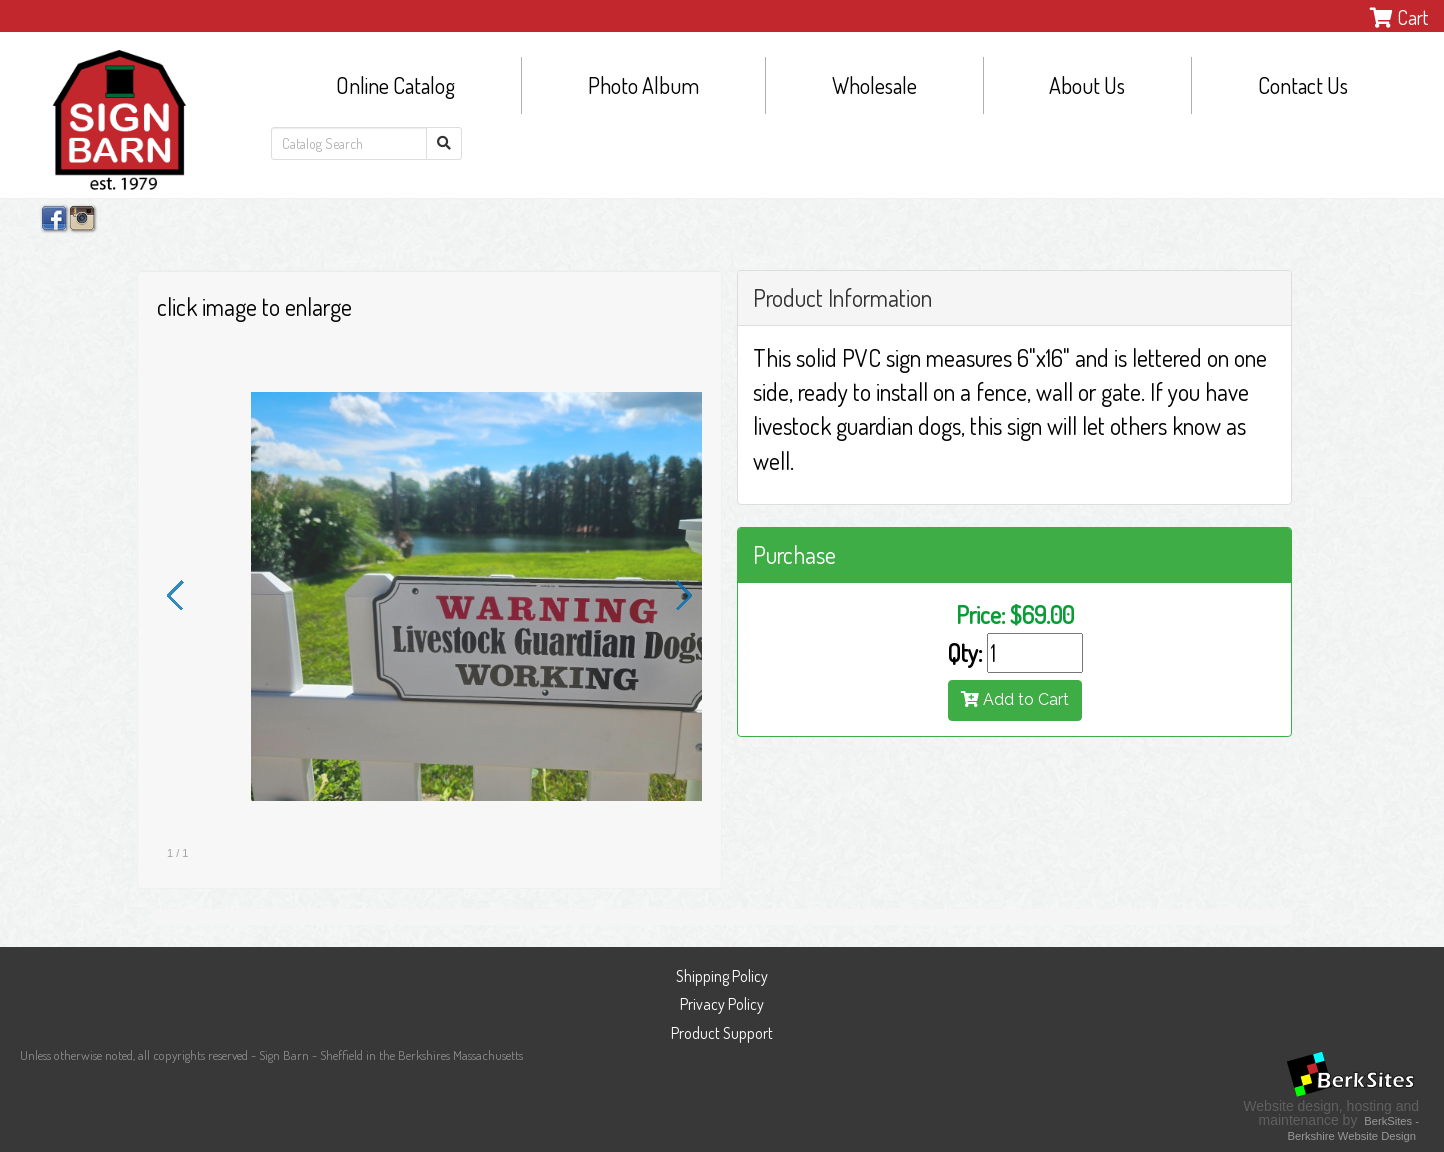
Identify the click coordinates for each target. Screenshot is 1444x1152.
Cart (1399, 17)
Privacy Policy (722, 1004)
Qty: (964, 652)
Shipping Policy (722, 976)
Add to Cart (1015, 699)
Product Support (722, 1033)
